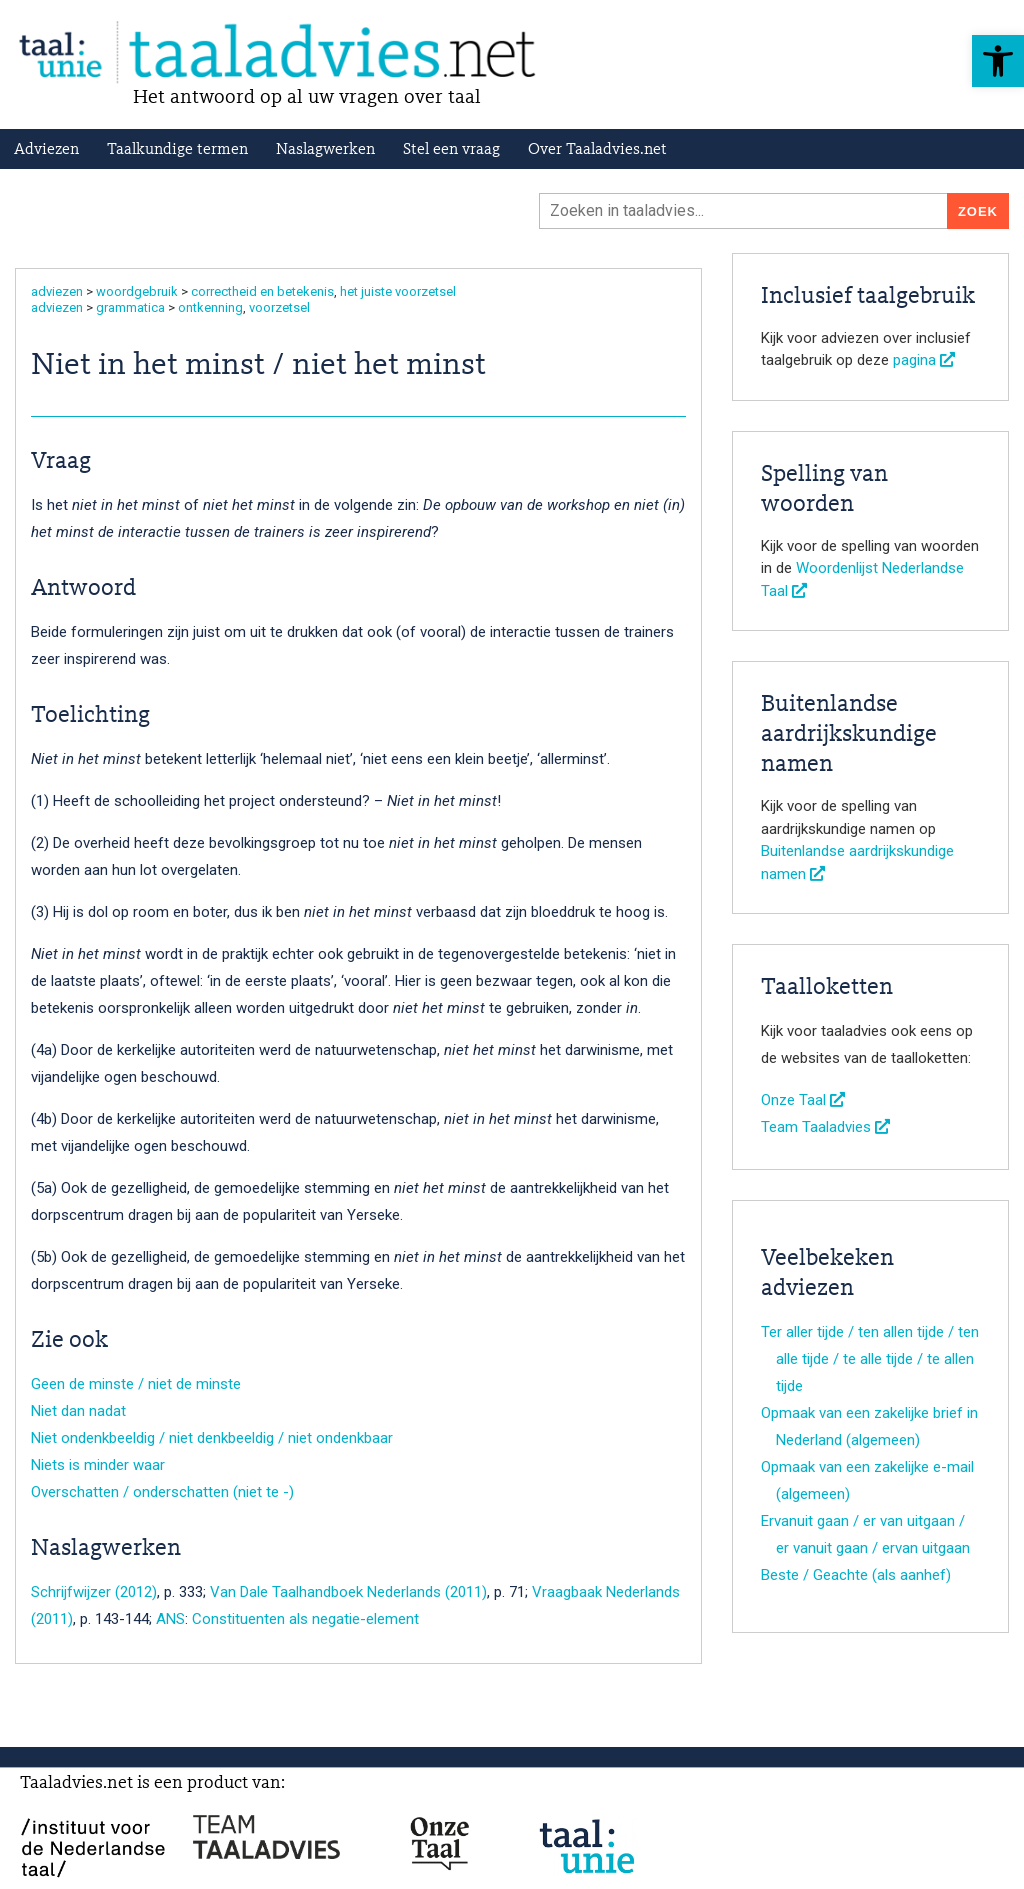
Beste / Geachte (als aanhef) (856, 1575)
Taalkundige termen (177, 150)
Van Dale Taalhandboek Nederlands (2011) (348, 1592)
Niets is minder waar (98, 1465)
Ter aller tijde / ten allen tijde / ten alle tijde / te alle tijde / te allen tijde (870, 1359)
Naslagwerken (325, 150)
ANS (170, 1619)
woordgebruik (137, 291)
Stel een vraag (451, 150)
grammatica (130, 307)
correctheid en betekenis (262, 291)
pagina (924, 360)
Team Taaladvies (825, 1127)
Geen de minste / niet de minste (136, 1384)
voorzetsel (279, 307)
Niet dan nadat (78, 1411)
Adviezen (46, 150)
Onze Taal (803, 1100)
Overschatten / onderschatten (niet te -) (162, 1492)
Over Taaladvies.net (597, 150)
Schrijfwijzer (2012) (94, 1592)
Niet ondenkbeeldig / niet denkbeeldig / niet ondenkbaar (212, 1438)
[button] (998, 61)
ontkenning (210, 307)
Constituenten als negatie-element (305, 1619)
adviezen (57, 291)
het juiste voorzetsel (398, 291)
